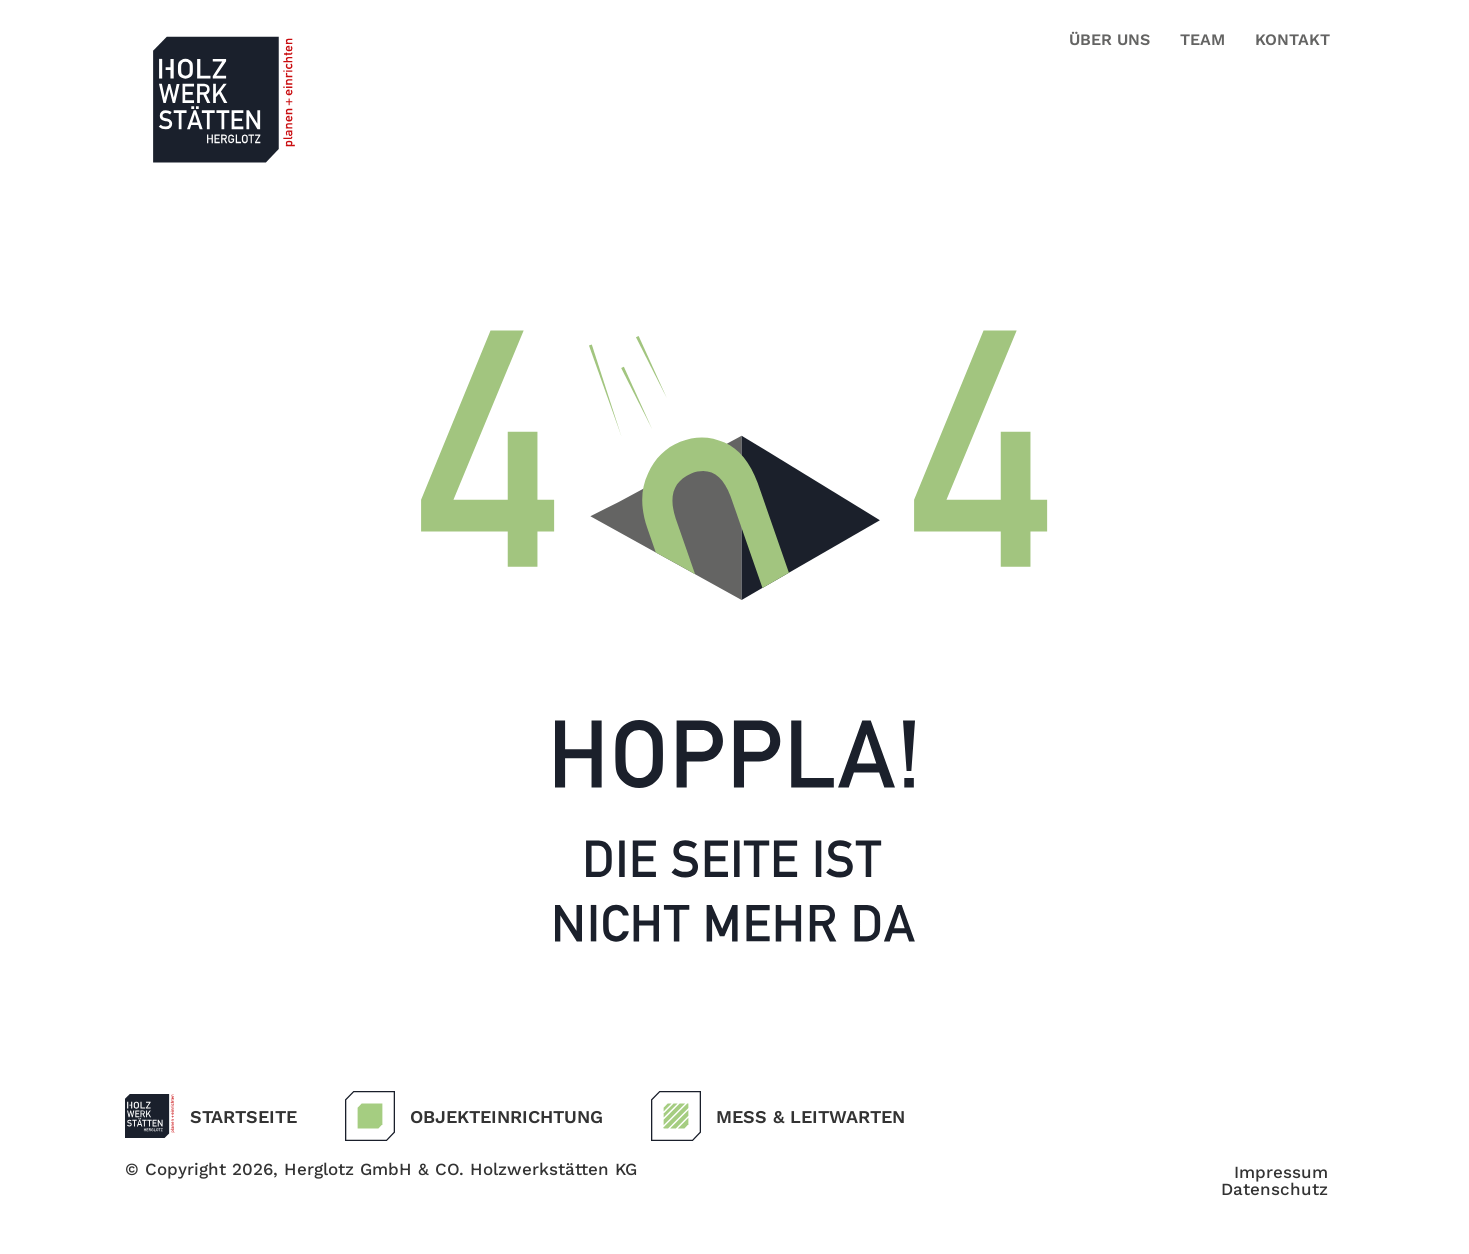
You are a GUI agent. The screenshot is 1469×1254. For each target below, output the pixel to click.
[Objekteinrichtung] (370, 1116)
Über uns (1109, 39)
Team (1202, 39)
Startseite (243, 1116)
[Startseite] (150, 1116)
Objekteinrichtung (506, 1116)
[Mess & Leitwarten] (676, 1116)
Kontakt (1292, 39)
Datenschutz (1274, 1189)
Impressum (1281, 1172)
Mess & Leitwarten (810, 1116)
